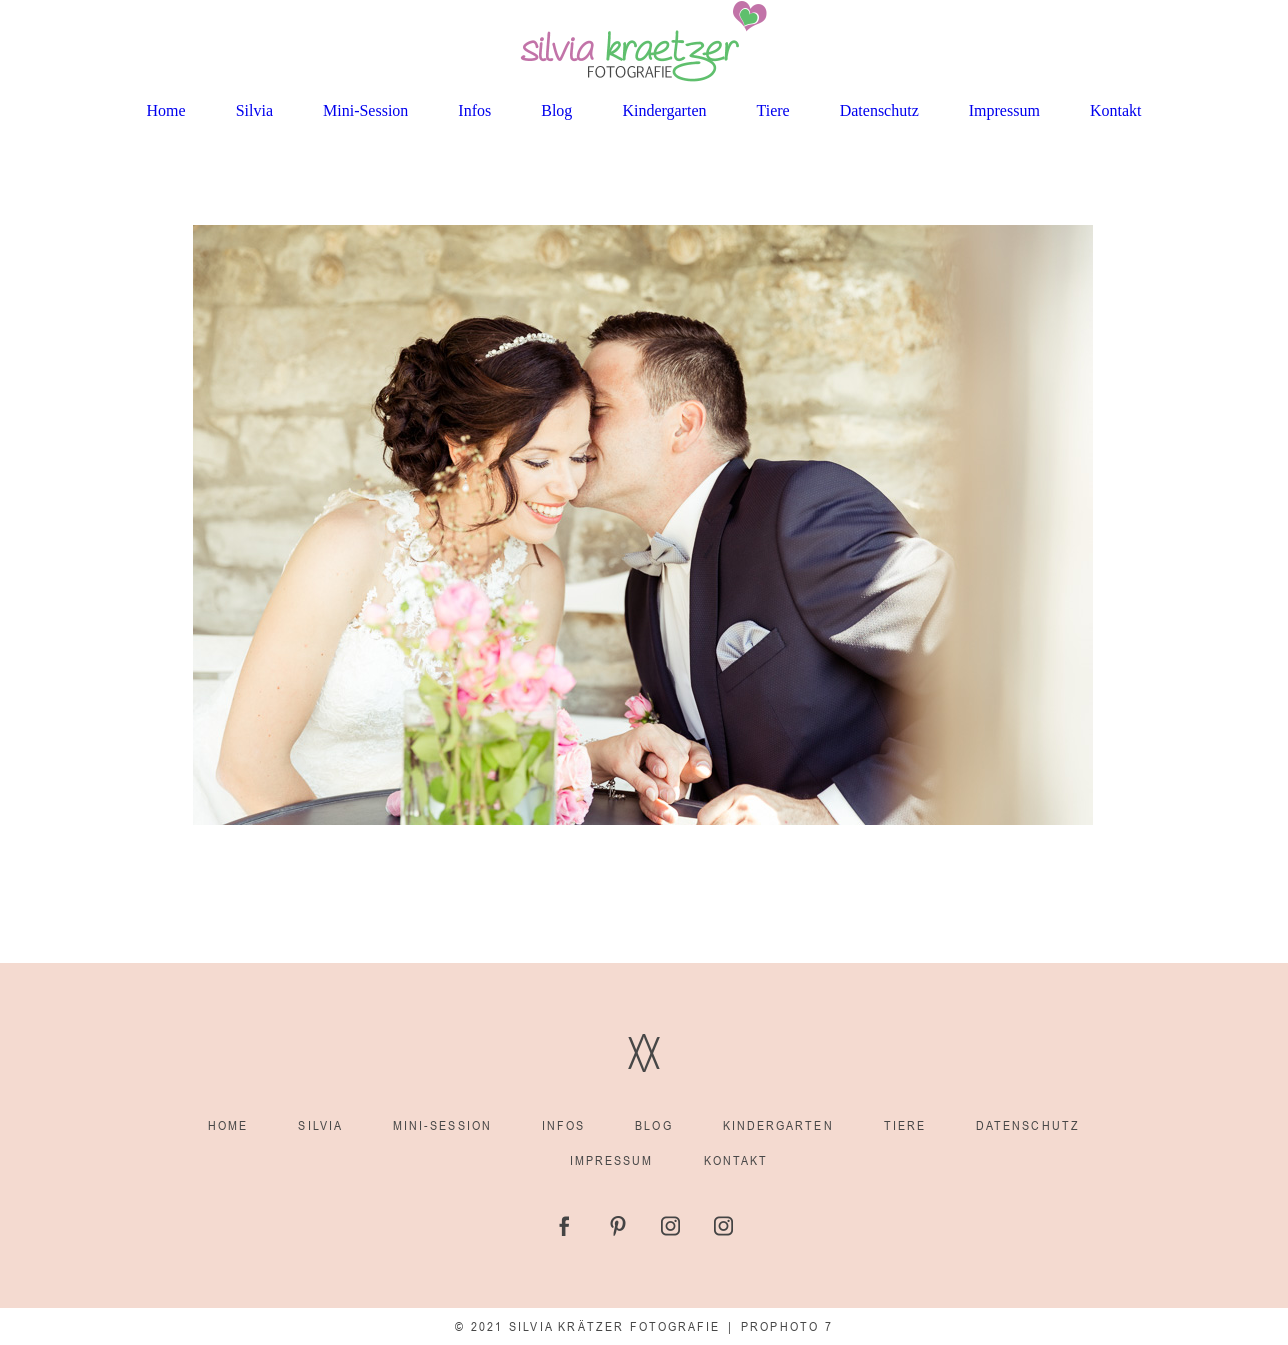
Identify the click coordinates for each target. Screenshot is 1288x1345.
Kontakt (1116, 110)
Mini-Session (365, 110)
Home (166, 110)
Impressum (1004, 110)
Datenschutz (879, 110)
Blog (556, 110)
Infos (474, 110)
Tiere (773, 110)
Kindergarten (664, 110)
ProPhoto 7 (786, 1326)
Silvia (254, 110)
